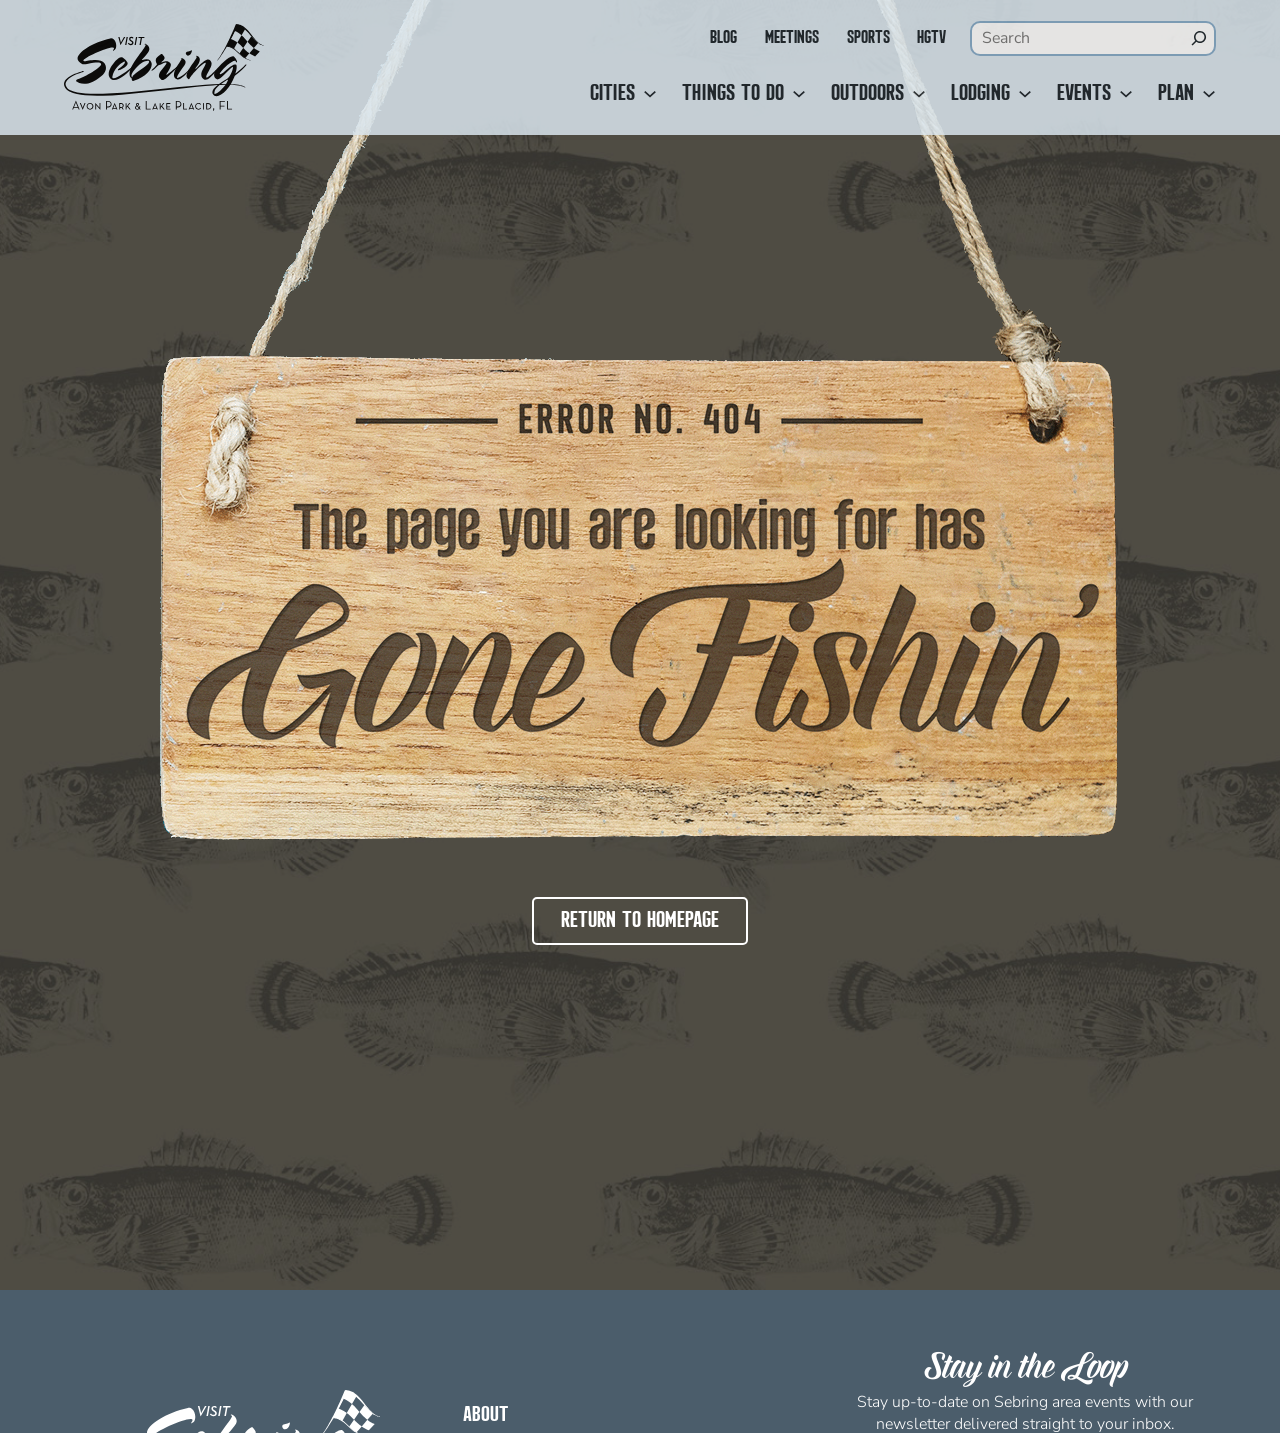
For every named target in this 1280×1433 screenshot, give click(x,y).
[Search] (1199, 38)
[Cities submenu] (650, 94)
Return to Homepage (640, 921)
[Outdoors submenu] (919, 94)
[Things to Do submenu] (799, 94)
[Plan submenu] (1209, 94)
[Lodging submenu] (1025, 94)
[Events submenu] (1126, 94)
